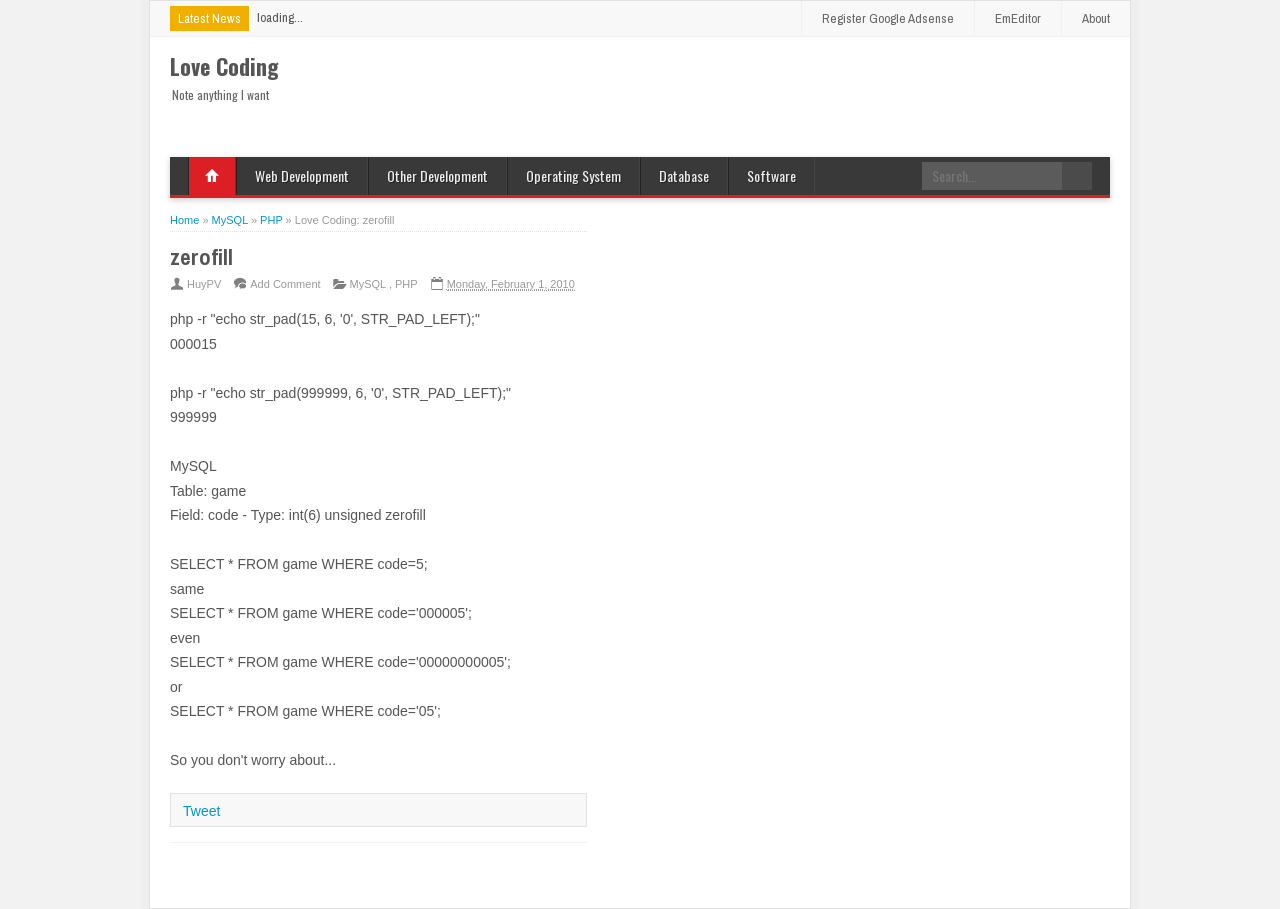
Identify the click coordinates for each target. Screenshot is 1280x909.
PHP (406, 284)
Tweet (201, 811)
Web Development (302, 175)
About (1096, 18)
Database (684, 175)
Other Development (437, 175)
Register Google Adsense (888, 18)
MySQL (369, 284)
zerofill (201, 257)
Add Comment (285, 284)
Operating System (573, 175)
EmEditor (1018, 18)
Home (212, 176)
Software (771, 175)
